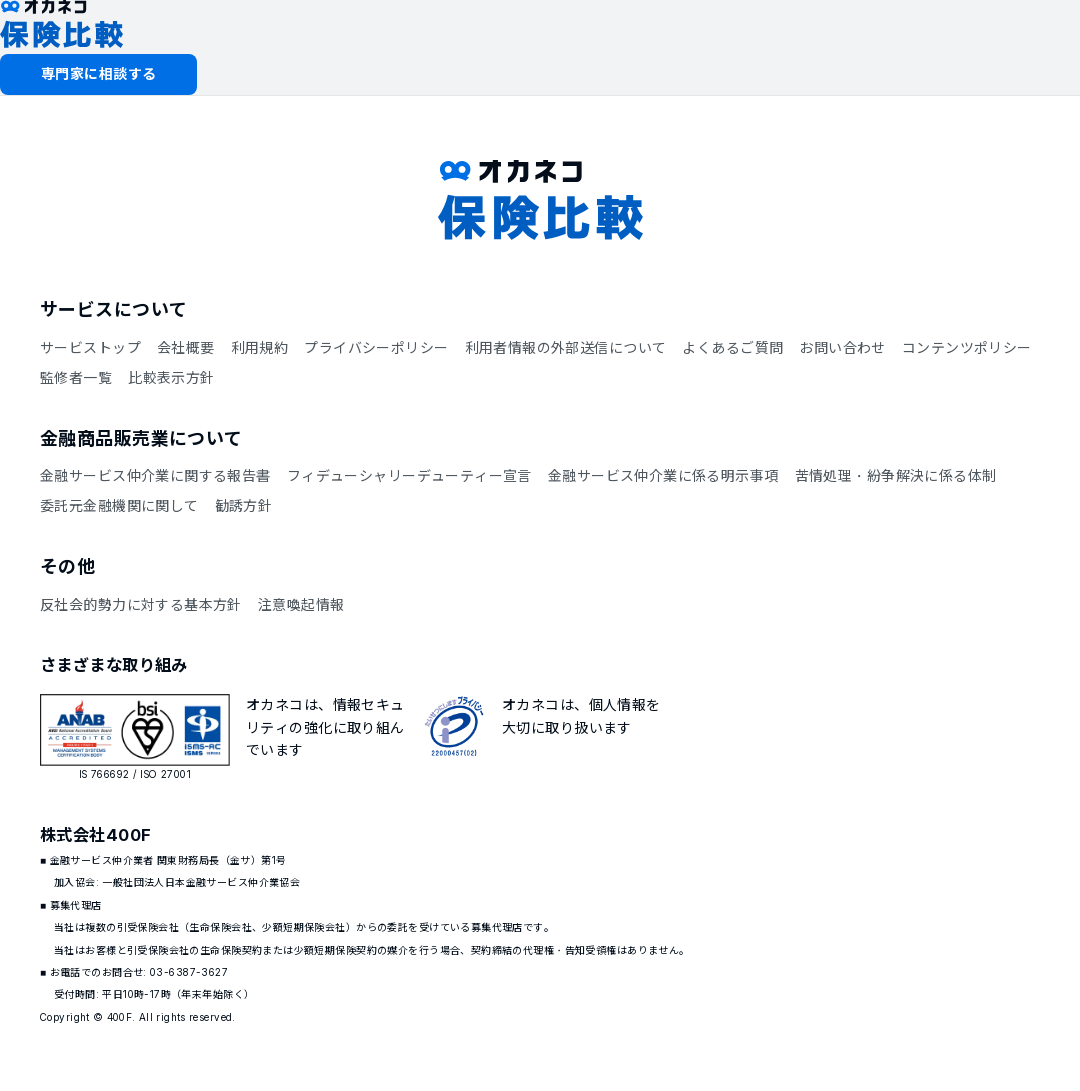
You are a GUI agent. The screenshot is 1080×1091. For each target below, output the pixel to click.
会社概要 (186, 347)
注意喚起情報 (301, 604)
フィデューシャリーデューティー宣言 (409, 475)
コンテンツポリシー (967, 347)
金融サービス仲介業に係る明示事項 (663, 475)
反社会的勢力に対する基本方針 (141, 604)
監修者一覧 (76, 377)
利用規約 (260, 347)
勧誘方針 (244, 505)
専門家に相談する (98, 73)
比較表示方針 (171, 377)
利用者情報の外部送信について (566, 347)
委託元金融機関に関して (119, 505)
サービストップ (90, 347)
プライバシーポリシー (376, 347)
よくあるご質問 (732, 347)
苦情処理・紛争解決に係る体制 (896, 475)
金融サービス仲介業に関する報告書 (155, 475)
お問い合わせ (842, 347)
